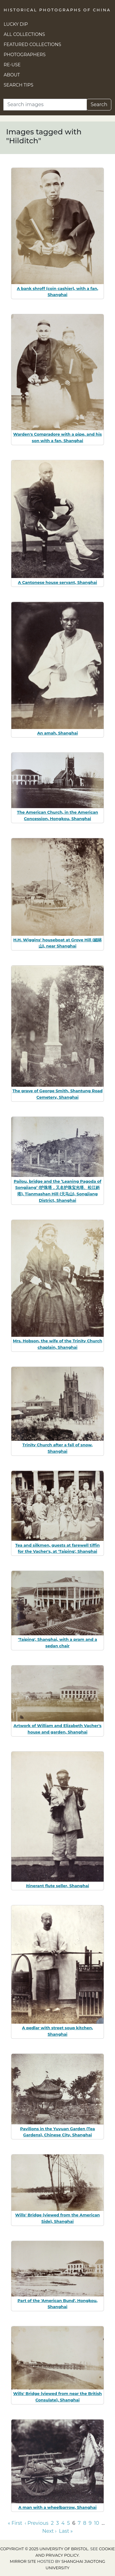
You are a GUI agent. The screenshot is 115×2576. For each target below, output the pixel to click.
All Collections (24, 34)
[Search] (45, 104)
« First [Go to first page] (15, 2523)
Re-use (12, 64)
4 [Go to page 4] (63, 2523)
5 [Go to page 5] (68, 2523)
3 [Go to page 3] (57, 2523)
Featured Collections (32, 44)
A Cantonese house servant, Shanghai (57, 582)
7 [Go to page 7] (79, 2523)
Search (98, 104)
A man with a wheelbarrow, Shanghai (57, 2507)
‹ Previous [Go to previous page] (36, 2523)
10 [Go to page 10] (96, 2523)
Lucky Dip (16, 24)
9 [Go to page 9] (90, 2523)
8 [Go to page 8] (84, 2523)
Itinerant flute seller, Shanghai (57, 1885)
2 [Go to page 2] (52, 2523)
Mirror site (23, 2561)
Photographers (25, 54)
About (12, 75)
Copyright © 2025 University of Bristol (44, 2549)
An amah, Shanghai (57, 733)
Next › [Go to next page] (49, 2531)
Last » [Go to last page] (66, 2531)
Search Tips (18, 85)
